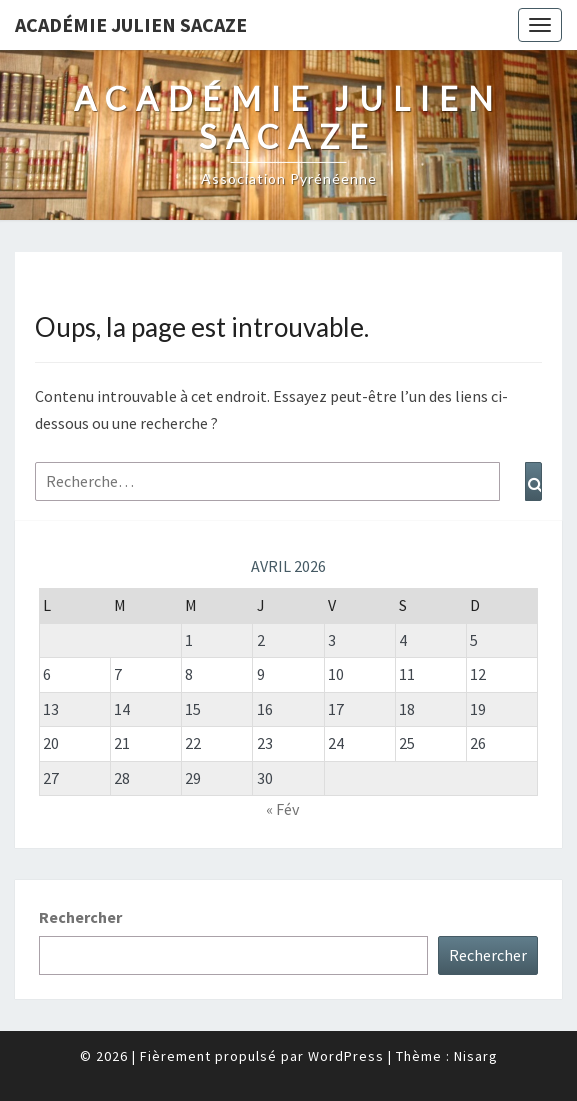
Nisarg (476, 1056)
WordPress (346, 1056)
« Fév (282, 809)
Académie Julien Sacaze (131, 24)
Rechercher (80, 917)
